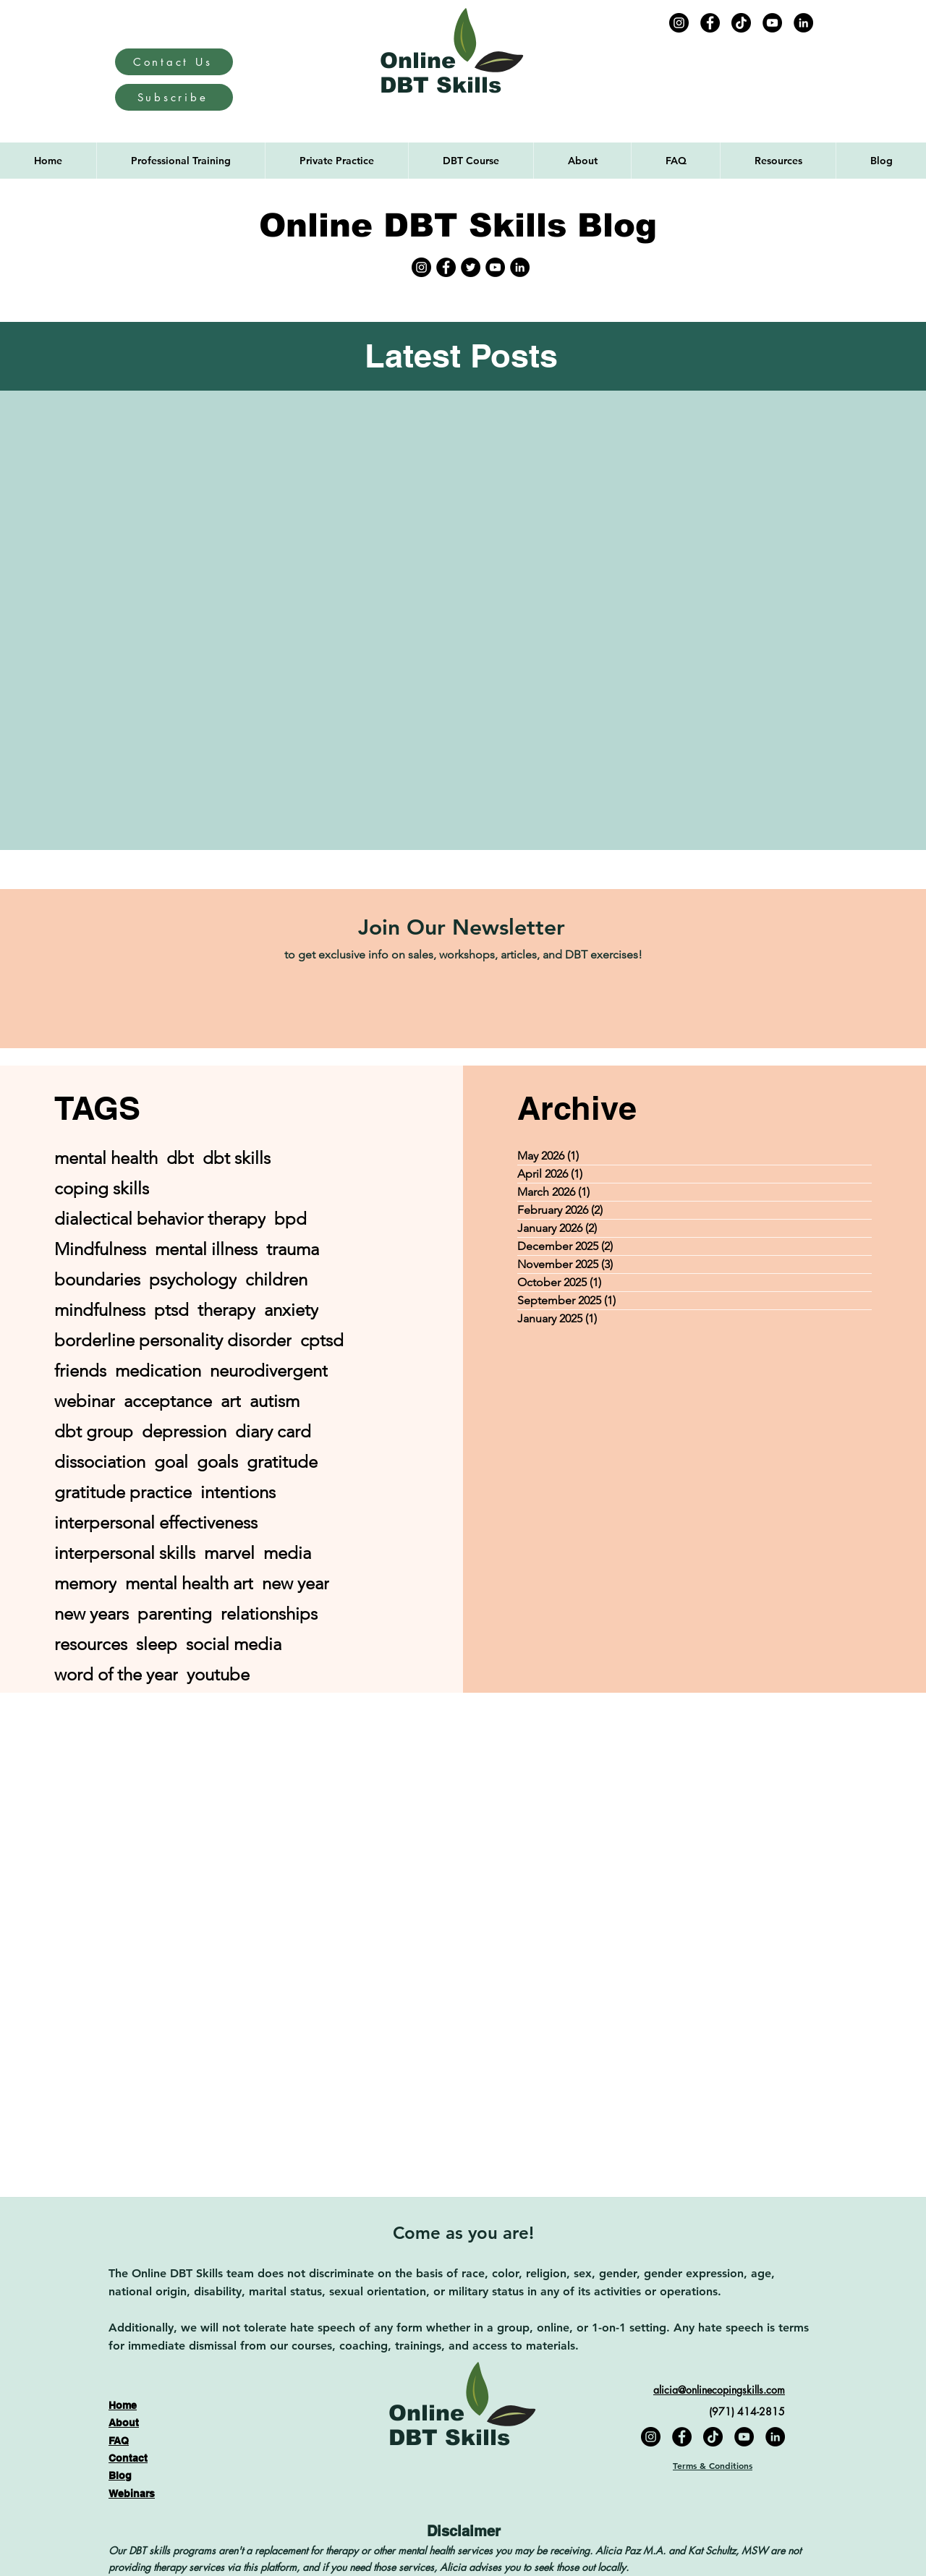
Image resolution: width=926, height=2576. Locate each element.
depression (184, 1431)
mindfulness (99, 1309)
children (276, 1279)
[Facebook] (710, 23)
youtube (218, 1674)
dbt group (93, 1431)
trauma (292, 1248)
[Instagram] (679, 23)
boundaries (97, 1279)
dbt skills (237, 1157)
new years (91, 1613)
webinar (84, 1400)
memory (85, 1583)
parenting (174, 1613)
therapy (226, 1309)
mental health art (189, 1583)
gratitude (282, 1461)
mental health (106, 1157)
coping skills (101, 1188)
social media (233, 1643)
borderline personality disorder (173, 1340)
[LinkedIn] (803, 23)
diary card (273, 1431)
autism (275, 1400)
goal (171, 1461)
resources (90, 1643)
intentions (238, 1492)
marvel (229, 1552)
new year (295, 1583)
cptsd (322, 1340)
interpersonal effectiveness (156, 1522)
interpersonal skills (124, 1552)
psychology (193, 1279)
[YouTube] (772, 23)
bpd (290, 1218)
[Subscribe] (174, 97)
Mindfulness (100, 1248)
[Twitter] (470, 267)
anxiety (291, 1309)
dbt (180, 1157)
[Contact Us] (174, 61)
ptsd (171, 1309)
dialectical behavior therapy (160, 1218)
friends (80, 1370)
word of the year (116, 1674)
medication (158, 1370)
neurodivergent (269, 1370)
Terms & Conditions (712, 2465)
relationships (269, 1613)
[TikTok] (741, 23)
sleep (156, 1643)
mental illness (206, 1248)
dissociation (99, 1461)
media (287, 1552)
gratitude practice (123, 1492)
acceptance (168, 1400)
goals (217, 1461)
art (231, 1400)
